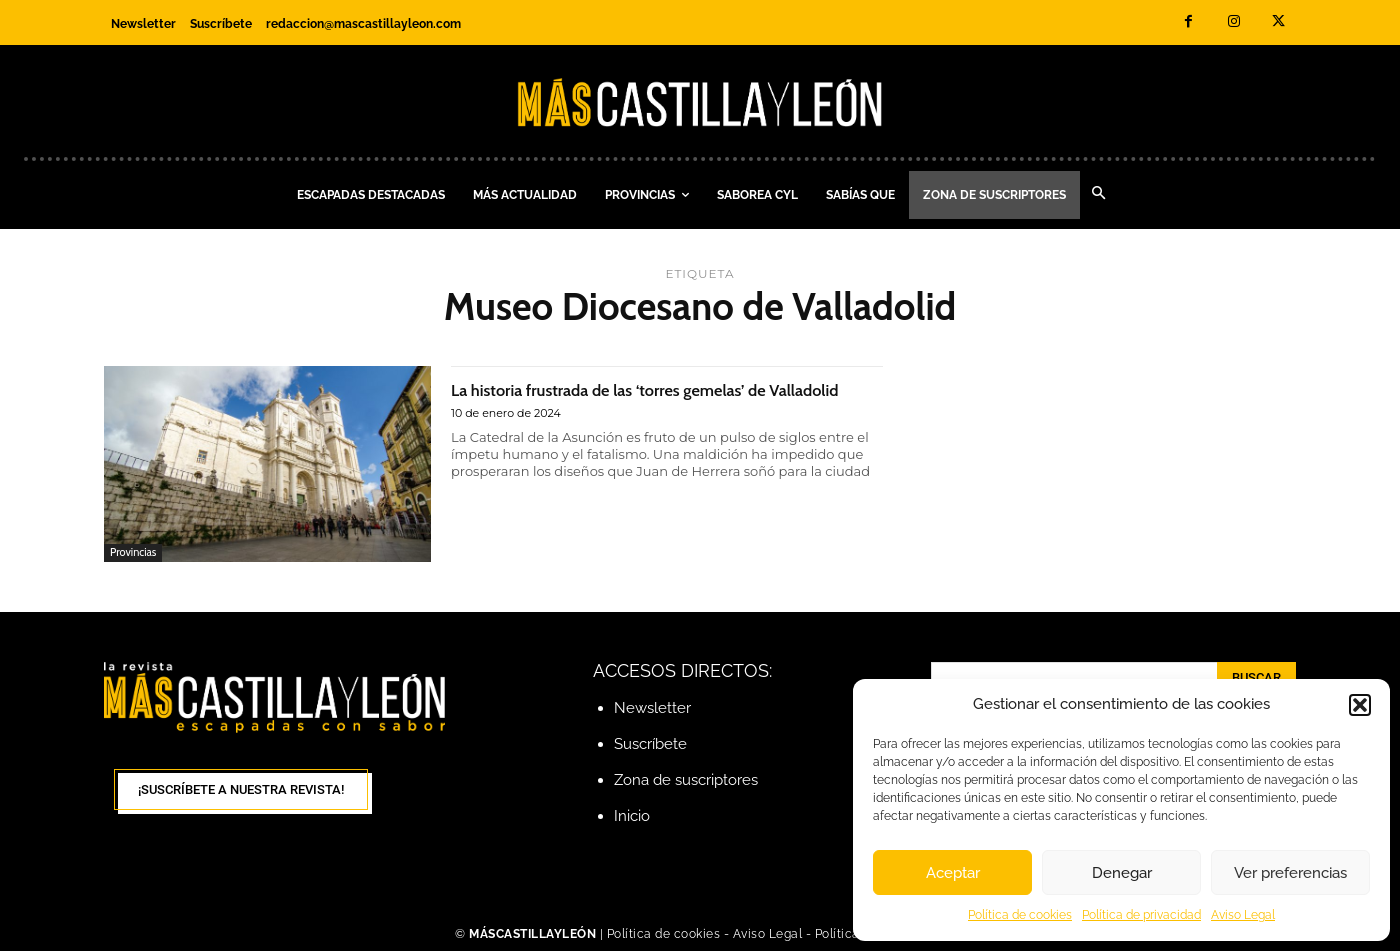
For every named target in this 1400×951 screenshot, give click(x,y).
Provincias (133, 552)
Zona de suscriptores (686, 780)
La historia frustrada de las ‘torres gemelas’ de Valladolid (653, 400)
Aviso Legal (1243, 915)
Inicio (632, 816)
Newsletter (652, 708)
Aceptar (953, 873)
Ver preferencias (1290, 873)
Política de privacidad (1141, 915)
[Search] (1256, 678)
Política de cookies (1020, 915)
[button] (1360, 705)
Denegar (1122, 873)
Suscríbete (650, 744)
